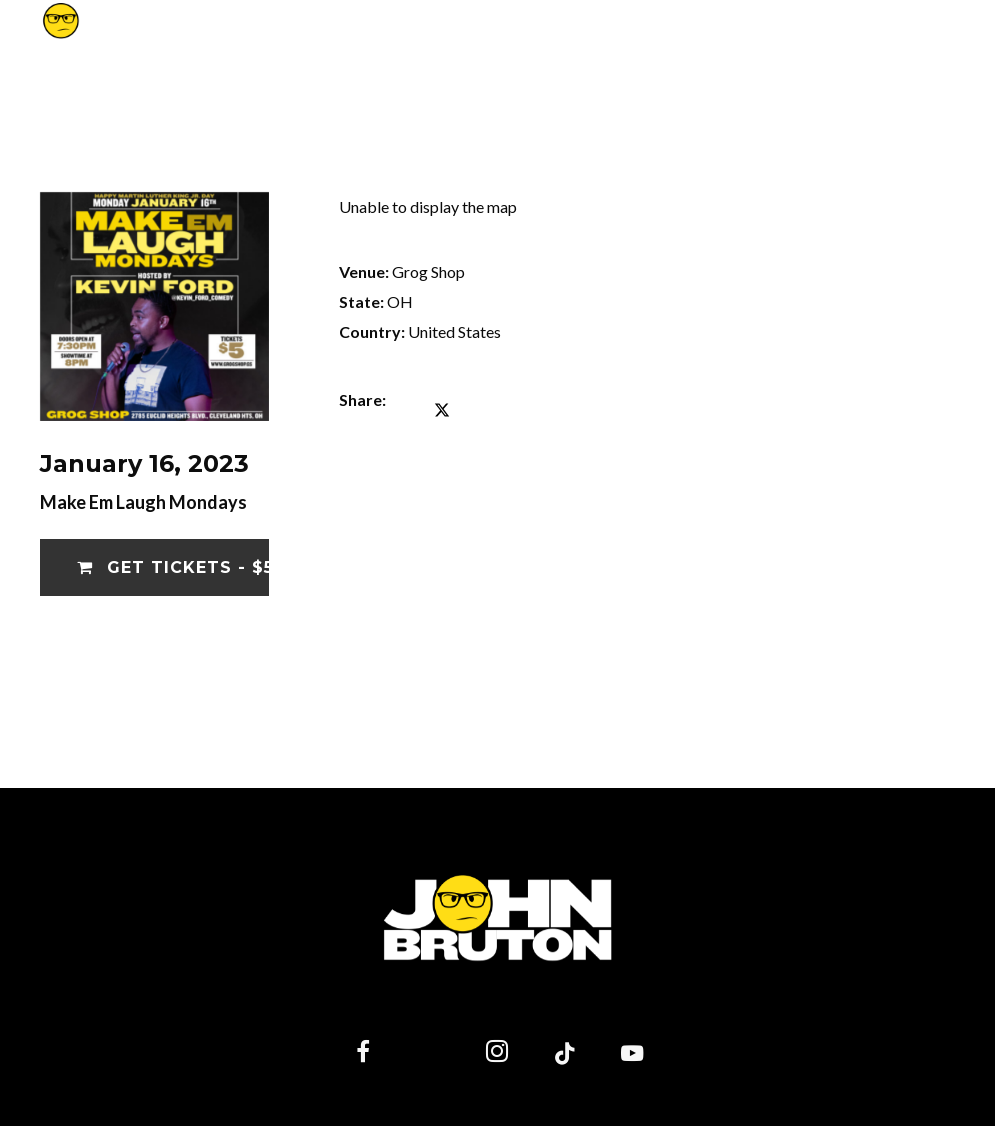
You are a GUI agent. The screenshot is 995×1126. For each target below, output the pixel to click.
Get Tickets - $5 (173, 567)
